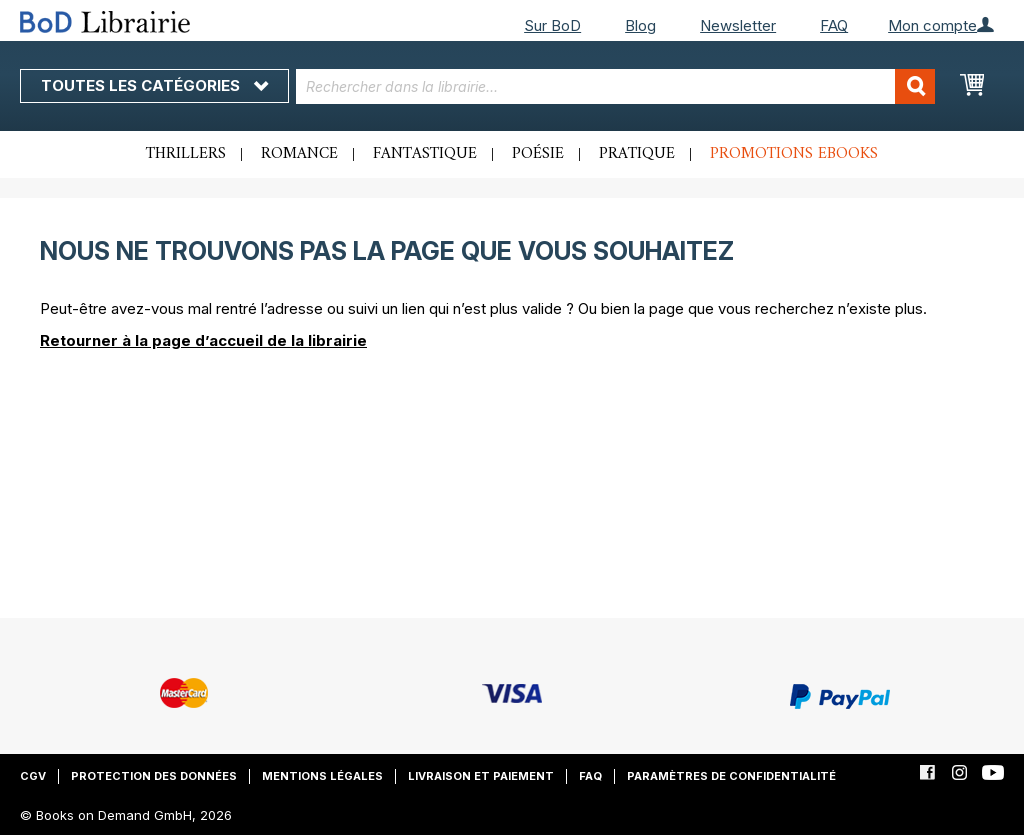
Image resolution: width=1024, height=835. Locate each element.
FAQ (834, 25)
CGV (33, 776)
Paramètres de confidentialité (731, 776)
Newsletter (738, 25)
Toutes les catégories (154, 85)
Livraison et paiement (481, 776)
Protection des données (154, 776)
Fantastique (425, 154)
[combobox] (616, 86)
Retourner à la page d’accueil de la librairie (203, 340)
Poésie (538, 154)
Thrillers (186, 154)
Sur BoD (552, 25)
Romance (299, 154)
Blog (640, 25)
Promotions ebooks (794, 154)
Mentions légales (322, 776)
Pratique (637, 154)
